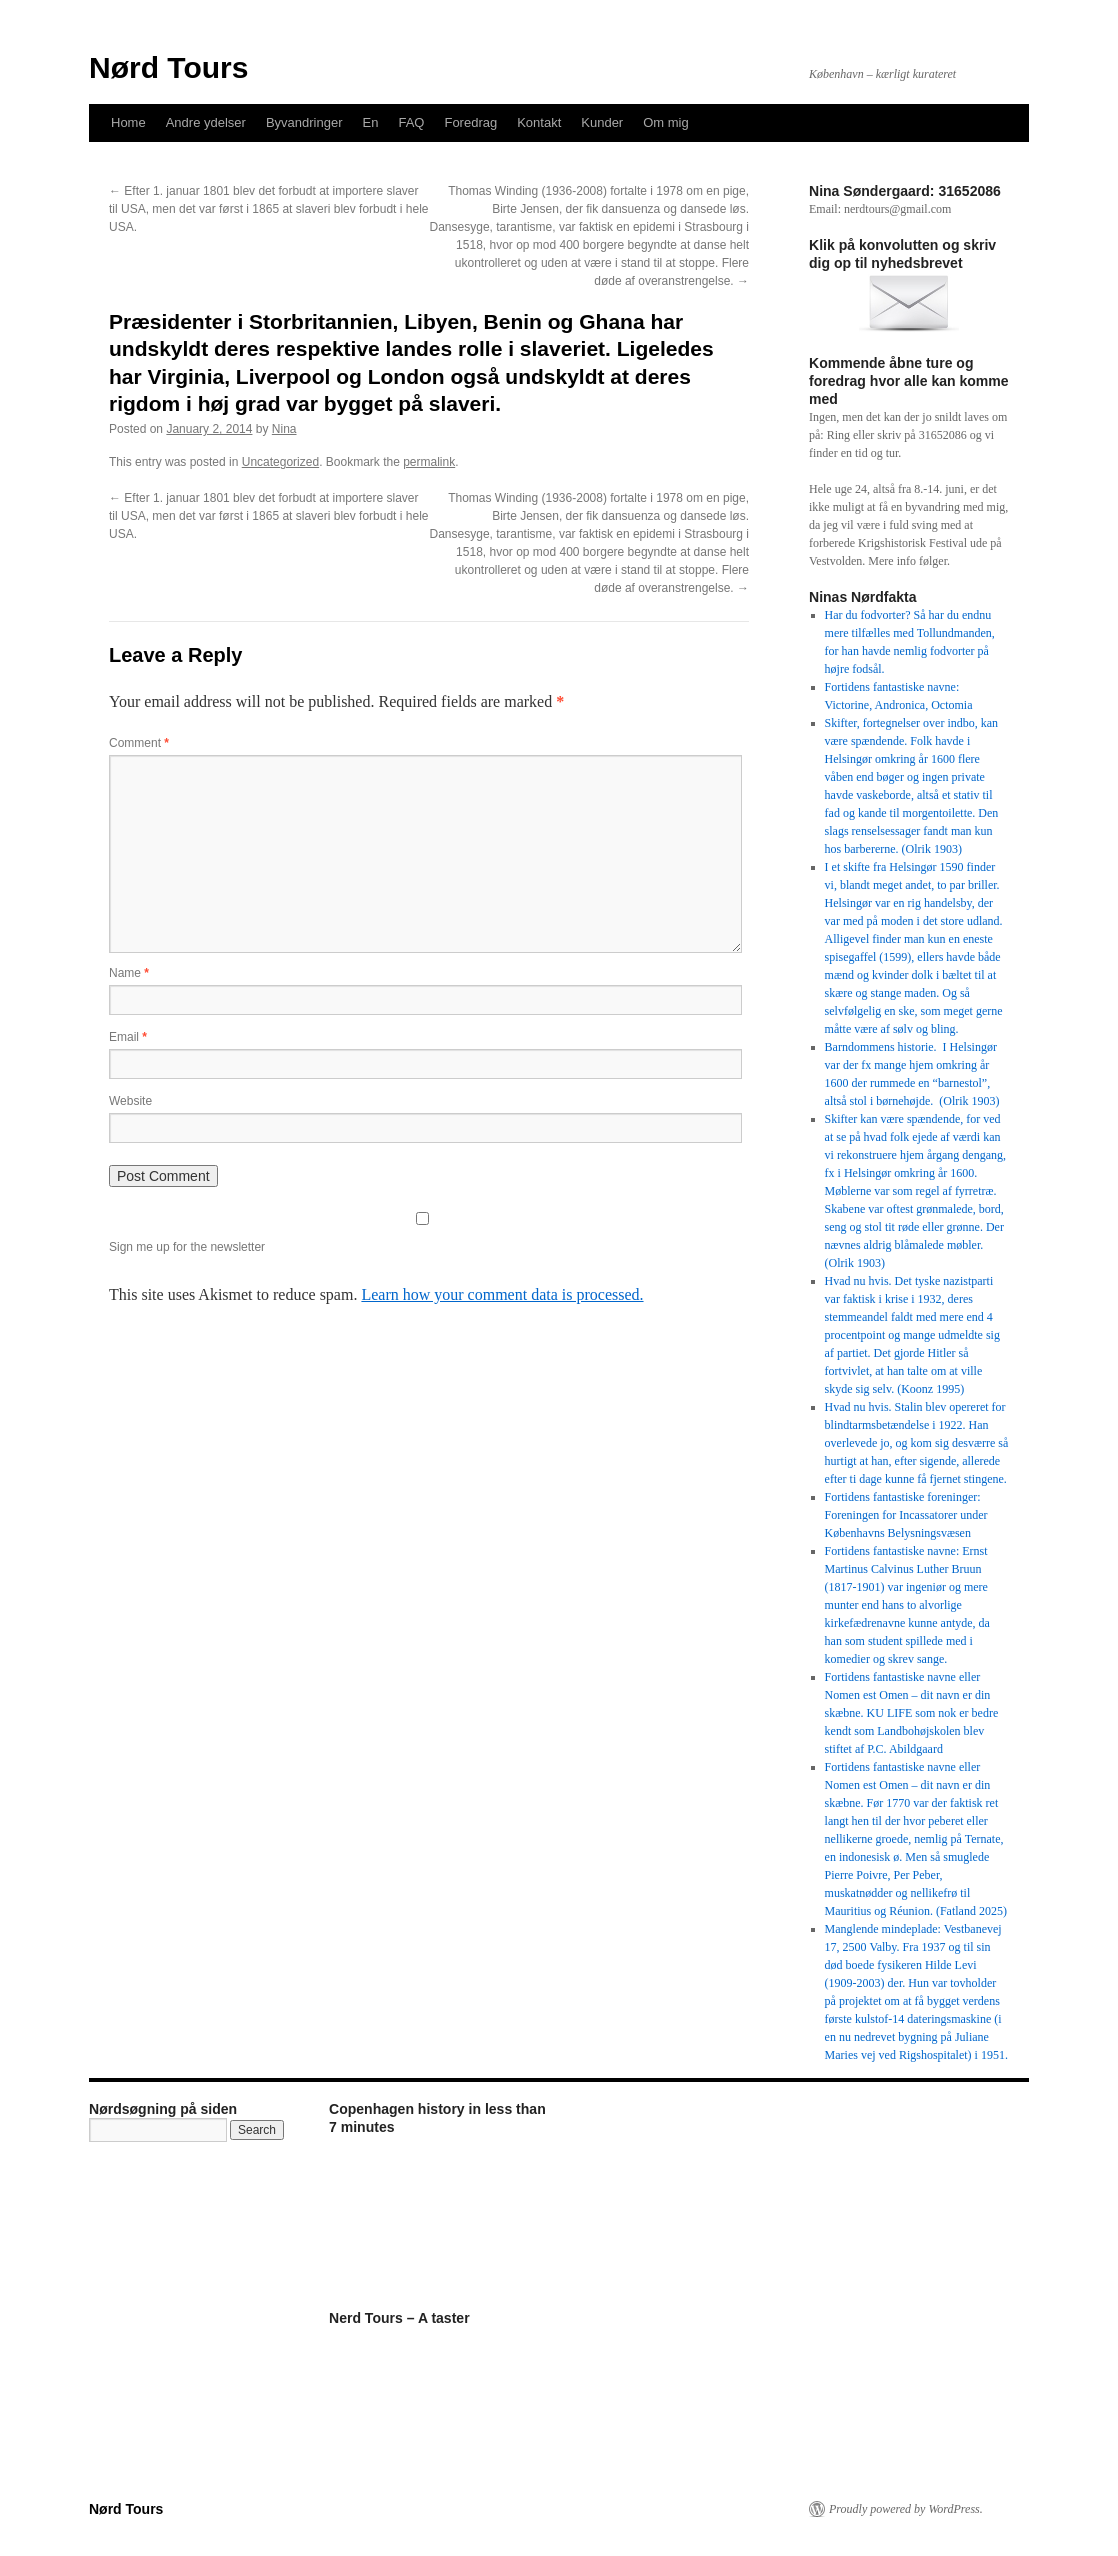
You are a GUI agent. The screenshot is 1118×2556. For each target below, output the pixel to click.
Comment (139, 743)
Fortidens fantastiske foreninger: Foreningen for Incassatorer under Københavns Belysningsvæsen (906, 1515)
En (371, 122)
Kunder (602, 122)
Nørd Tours (168, 67)
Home (128, 122)
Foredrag (470, 122)
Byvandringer (304, 122)
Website (130, 1101)
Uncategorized (280, 462)
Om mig (666, 122)
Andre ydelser (206, 122)
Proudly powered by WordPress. (906, 2509)
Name (129, 973)
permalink (429, 462)
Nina (284, 429)
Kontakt (539, 122)
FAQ (411, 122)
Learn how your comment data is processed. (502, 1294)
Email (128, 1037)
